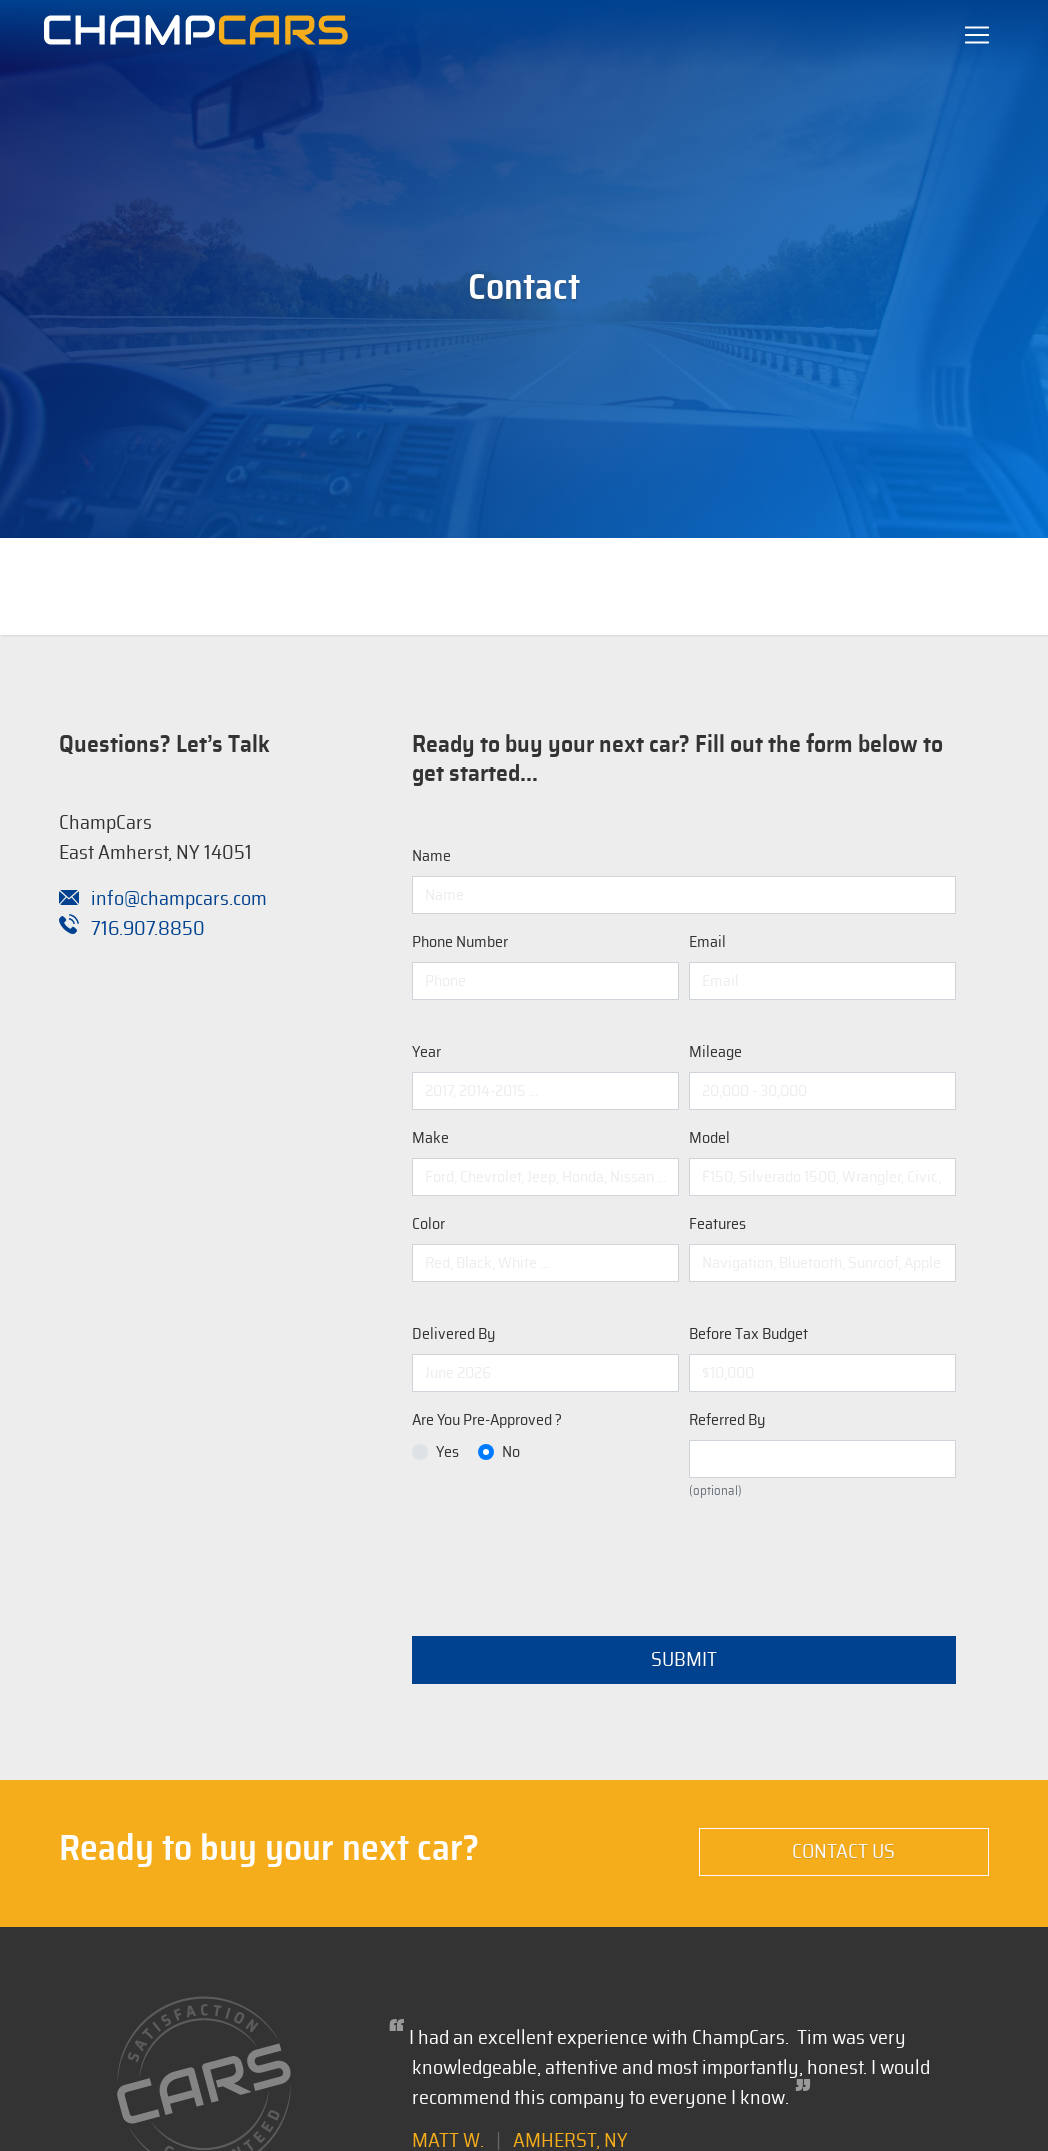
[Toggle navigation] (977, 35)
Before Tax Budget (748, 1334)
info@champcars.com (163, 899)
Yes (447, 1452)
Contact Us (843, 1852)
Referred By (727, 1420)
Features (717, 1224)
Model (709, 1138)
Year (426, 1052)
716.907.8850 (132, 929)
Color (428, 1224)
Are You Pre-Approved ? (487, 1420)
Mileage (715, 1052)
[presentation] (564, 1557)
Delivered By (453, 1334)
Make (430, 1138)
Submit (684, 1660)
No (511, 1452)
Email (707, 942)
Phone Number (460, 942)
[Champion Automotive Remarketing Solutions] (196, 34)
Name (431, 856)
